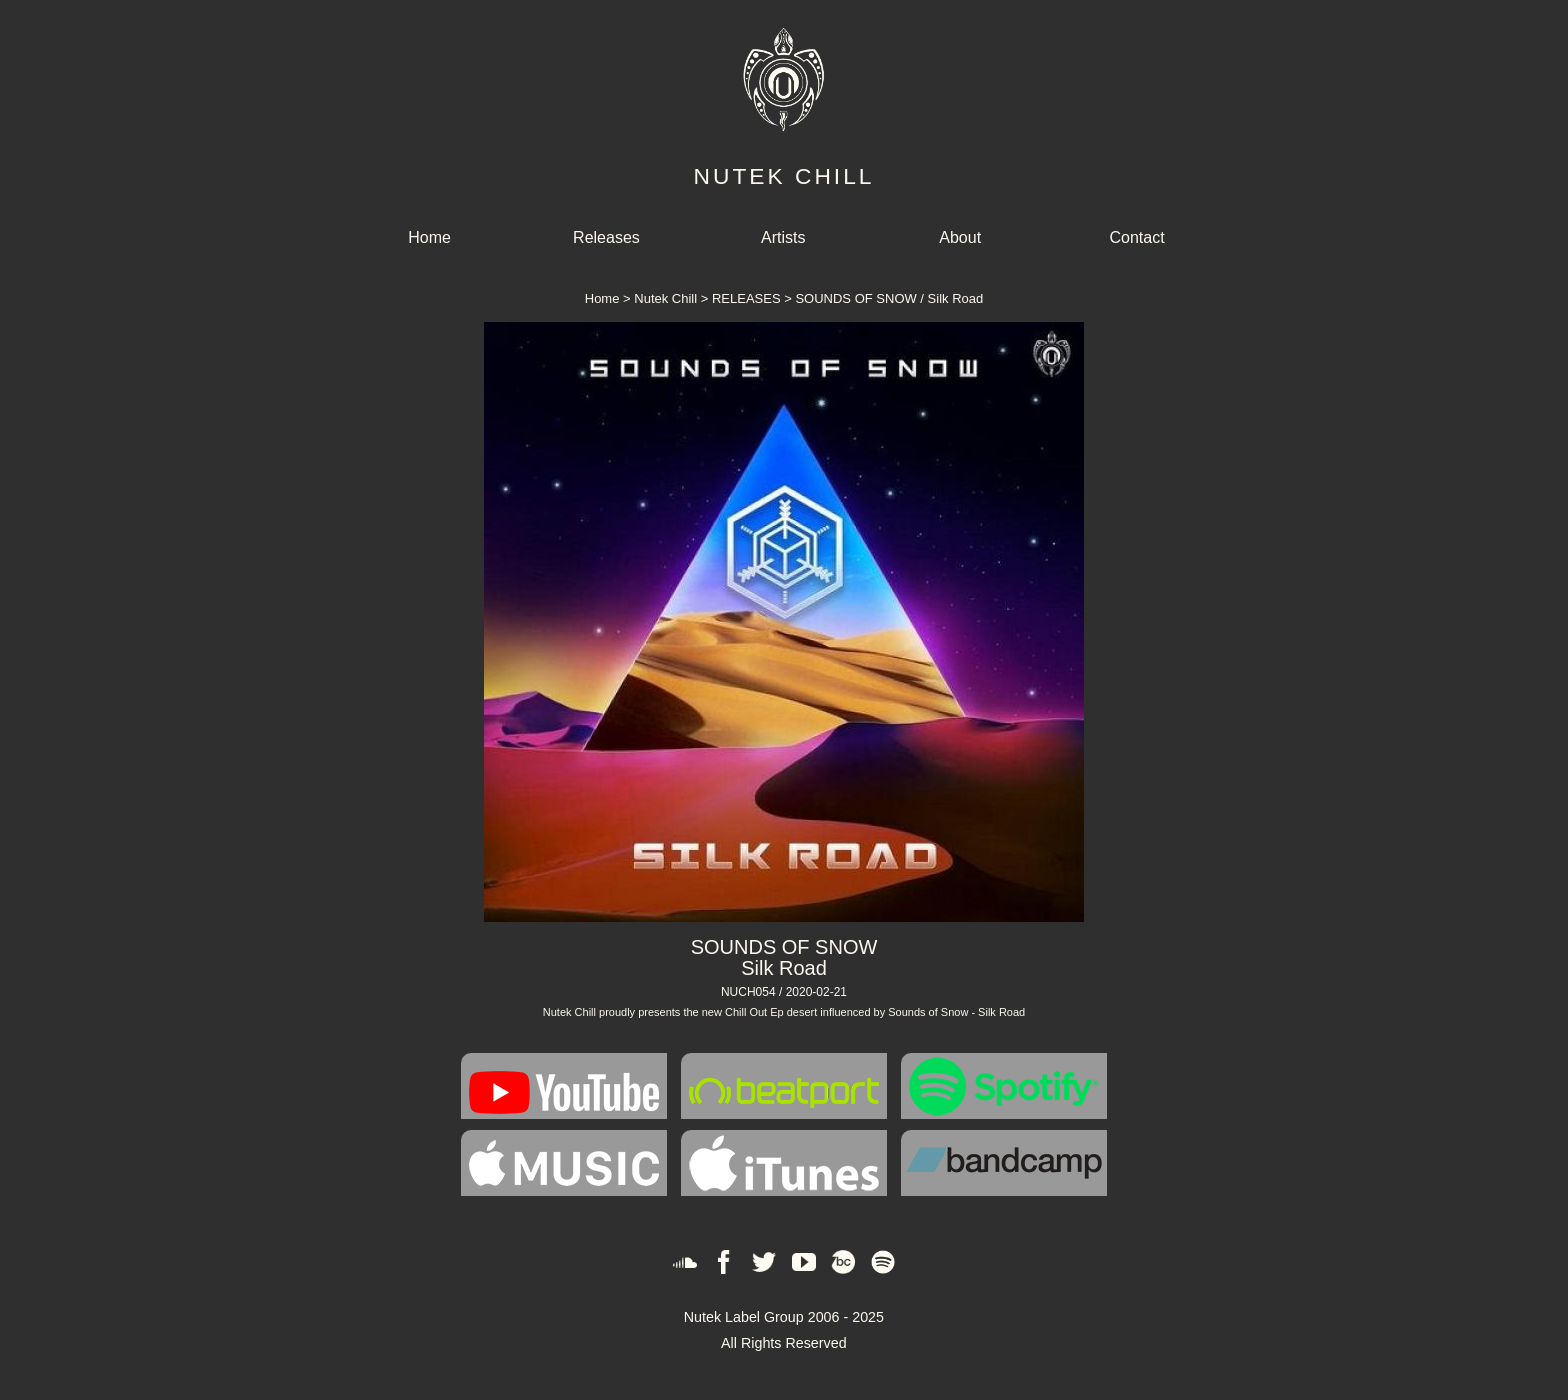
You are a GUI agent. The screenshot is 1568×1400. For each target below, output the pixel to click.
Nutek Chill (665, 298)
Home (429, 237)
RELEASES (746, 298)
